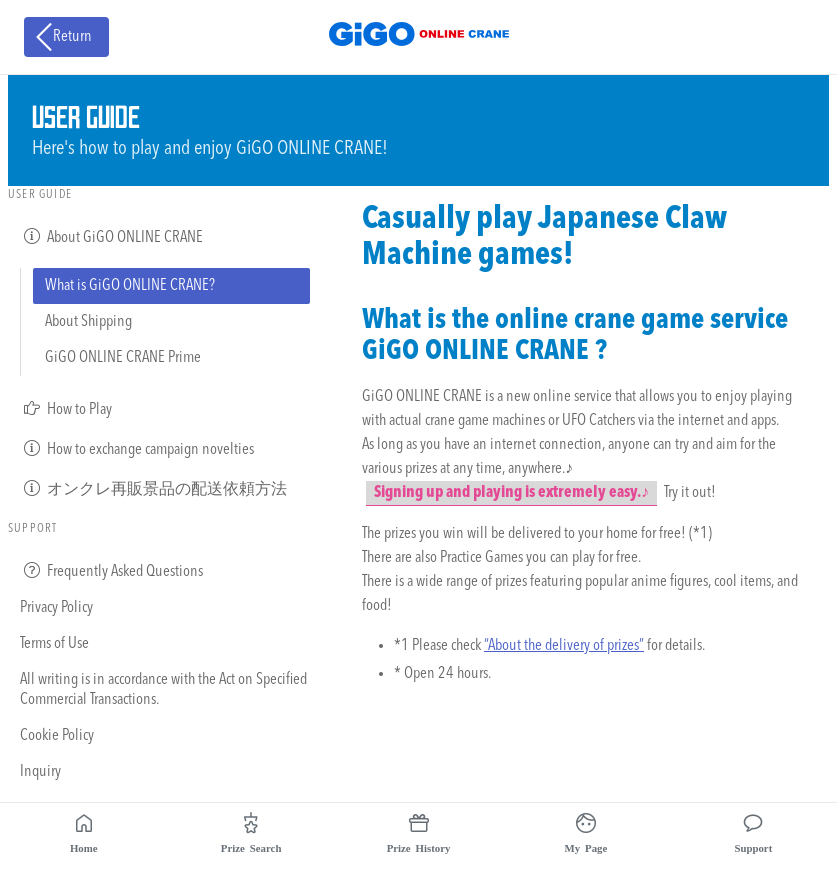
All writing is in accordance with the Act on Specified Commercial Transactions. (163, 690)
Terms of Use (54, 644)
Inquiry (40, 772)
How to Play (66, 408)
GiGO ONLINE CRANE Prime (123, 358)
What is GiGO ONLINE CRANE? (130, 286)
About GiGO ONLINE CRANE (111, 236)
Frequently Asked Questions (111, 570)
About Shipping (88, 322)
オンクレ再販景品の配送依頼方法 (153, 488)
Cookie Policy (57, 736)
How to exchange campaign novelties (137, 448)
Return (62, 37)
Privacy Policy (56, 608)
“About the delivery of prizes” (564, 646)
